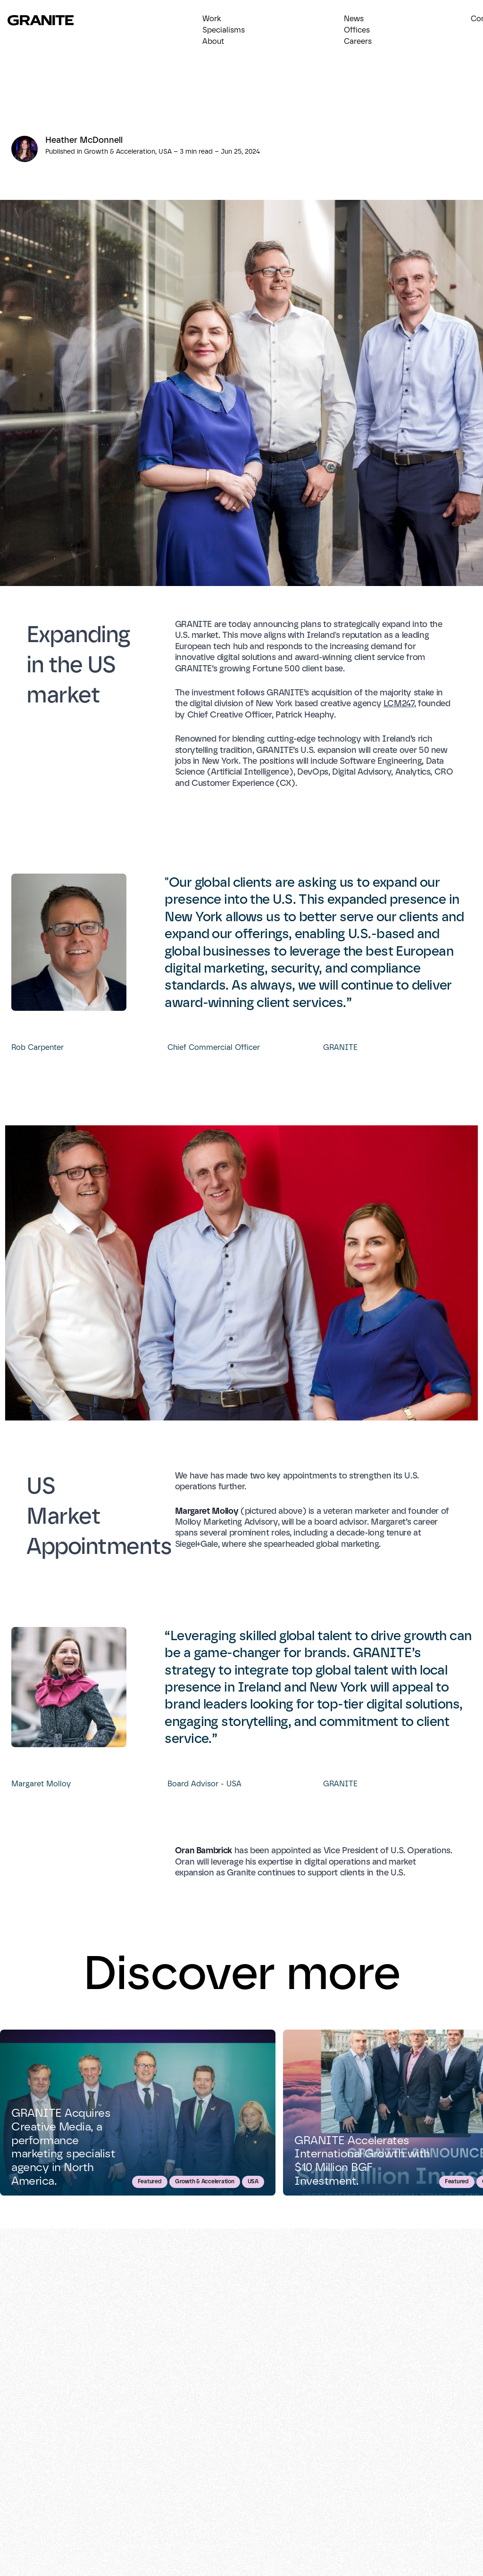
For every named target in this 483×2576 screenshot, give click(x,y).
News (354, 18)
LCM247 (398, 703)
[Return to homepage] (46, 20)
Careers (358, 41)
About (213, 41)
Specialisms (223, 29)
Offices (357, 29)
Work (211, 18)
